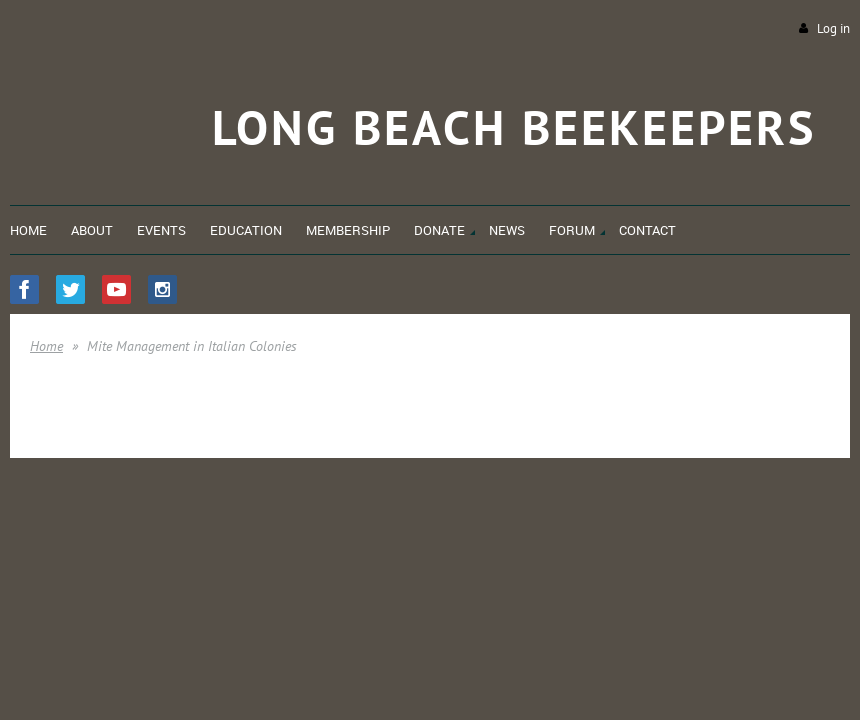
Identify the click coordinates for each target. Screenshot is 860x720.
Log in (833, 28)
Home (46, 346)
